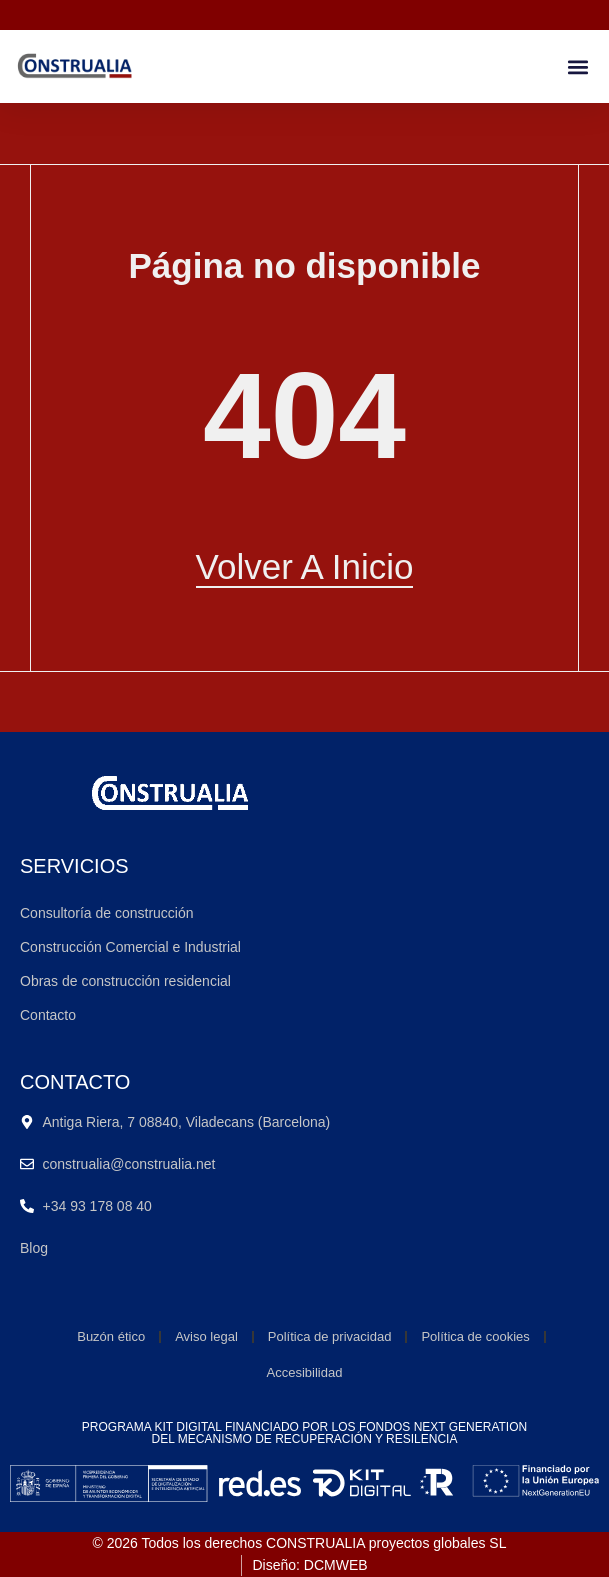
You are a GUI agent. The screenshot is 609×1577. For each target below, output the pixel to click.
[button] (577, 66)
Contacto (48, 1015)
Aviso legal (206, 1336)
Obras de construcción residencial (125, 981)
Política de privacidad (330, 1336)
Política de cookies (475, 1336)
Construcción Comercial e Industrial (130, 947)
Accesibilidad (305, 1372)
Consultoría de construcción (107, 913)
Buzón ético (111, 1336)
